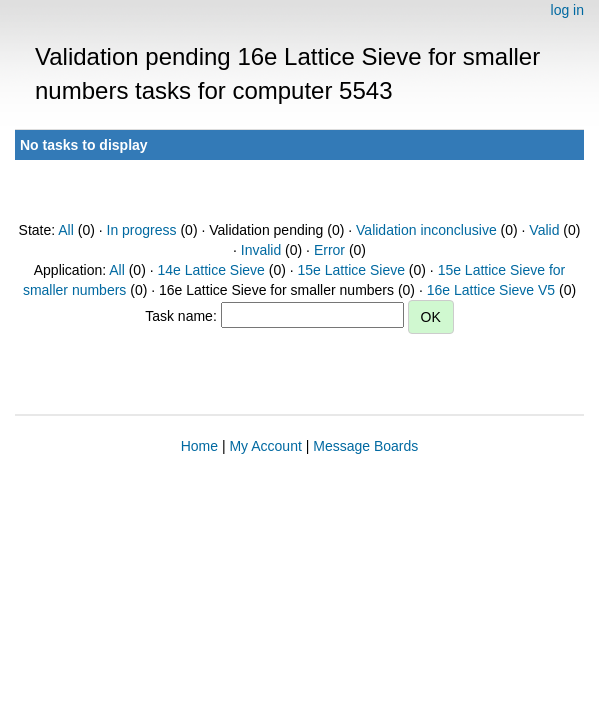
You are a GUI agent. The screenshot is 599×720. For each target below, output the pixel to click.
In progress (142, 230)
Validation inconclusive (426, 230)
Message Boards (365, 446)
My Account (265, 446)
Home (199, 446)
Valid (544, 230)
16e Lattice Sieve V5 (491, 290)
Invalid (261, 250)
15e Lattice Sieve (351, 270)
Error (329, 250)
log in (567, 10)
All (66, 230)
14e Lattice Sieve (210, 270)
